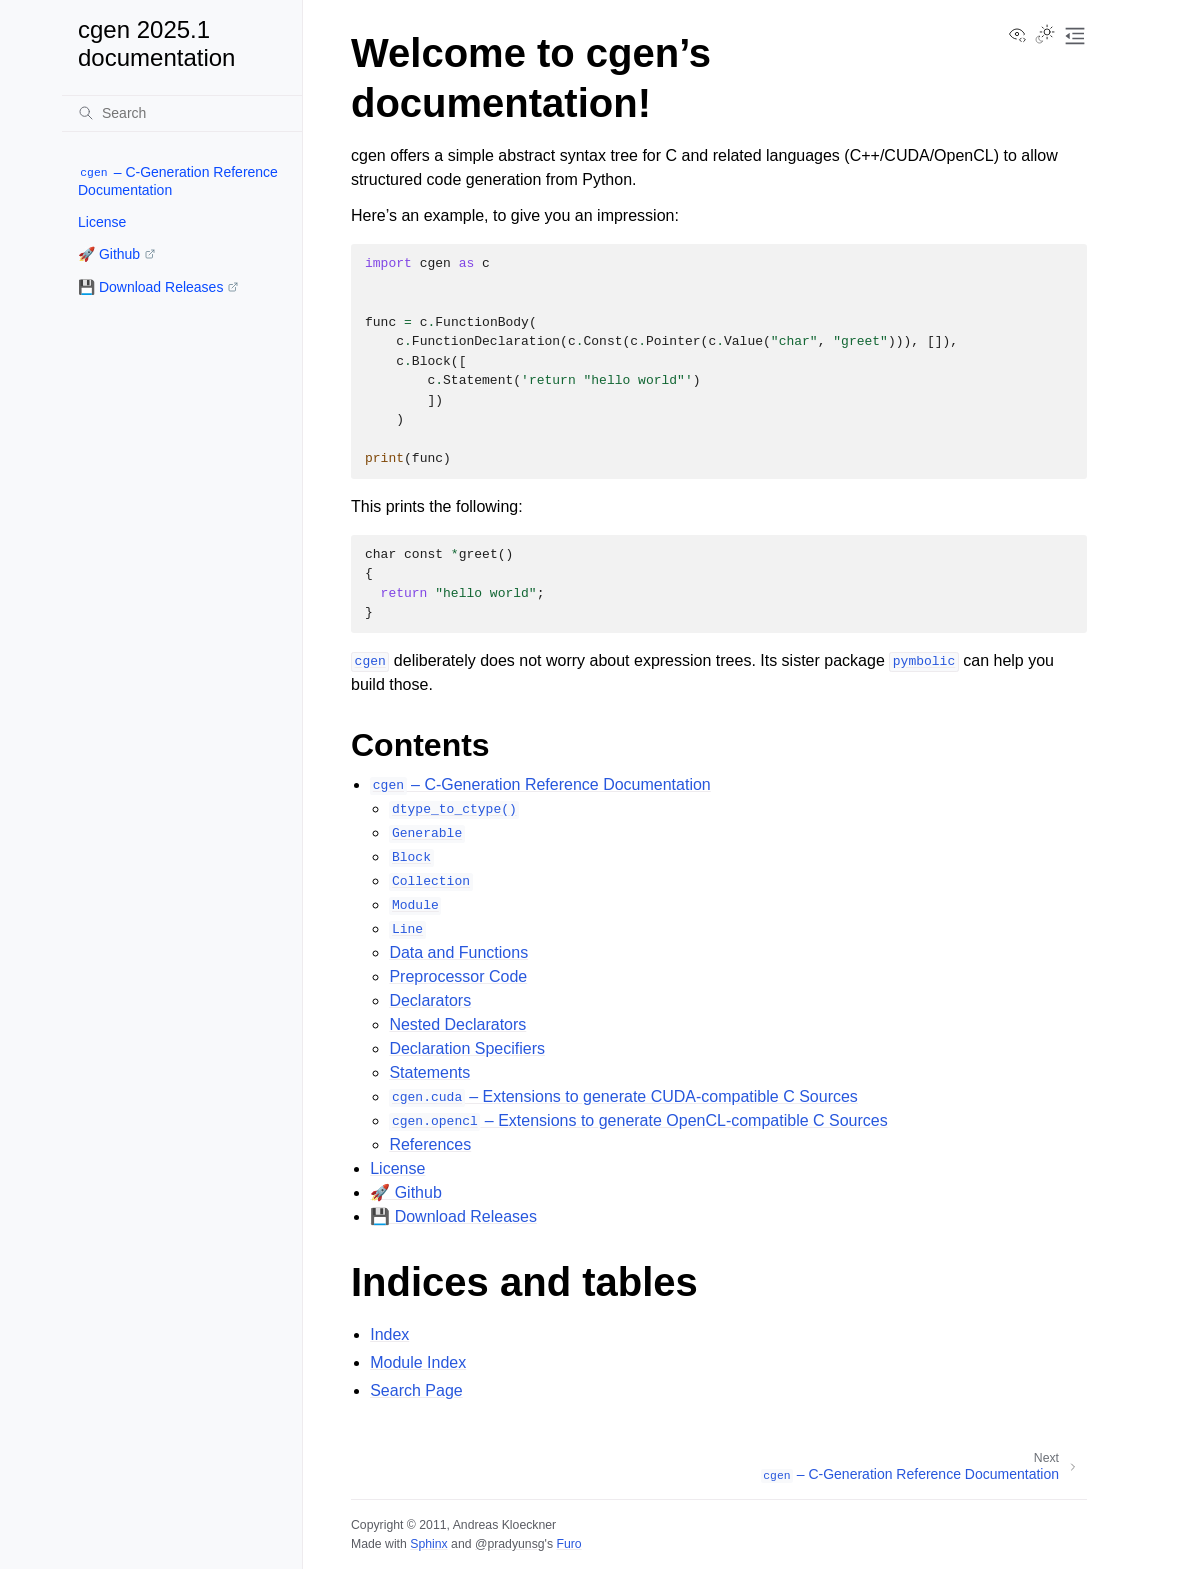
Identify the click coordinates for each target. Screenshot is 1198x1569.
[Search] (182, 113)
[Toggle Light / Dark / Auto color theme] (1045, 36)
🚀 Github (109, 254)
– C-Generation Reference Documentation (178, 181)
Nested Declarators (457, 1024)
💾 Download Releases (150, 287)
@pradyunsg (510, 1544)
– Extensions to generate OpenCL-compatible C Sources (638, 1120)
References (430, 1144)
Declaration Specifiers (467, 1048)
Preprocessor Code (458, 976)
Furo (568, 1544)
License (102, 222)
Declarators (430, 1000)
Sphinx (428, 1544)
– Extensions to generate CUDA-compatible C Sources (623, 1096)
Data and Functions (458, 952)
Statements (429, 1072)
